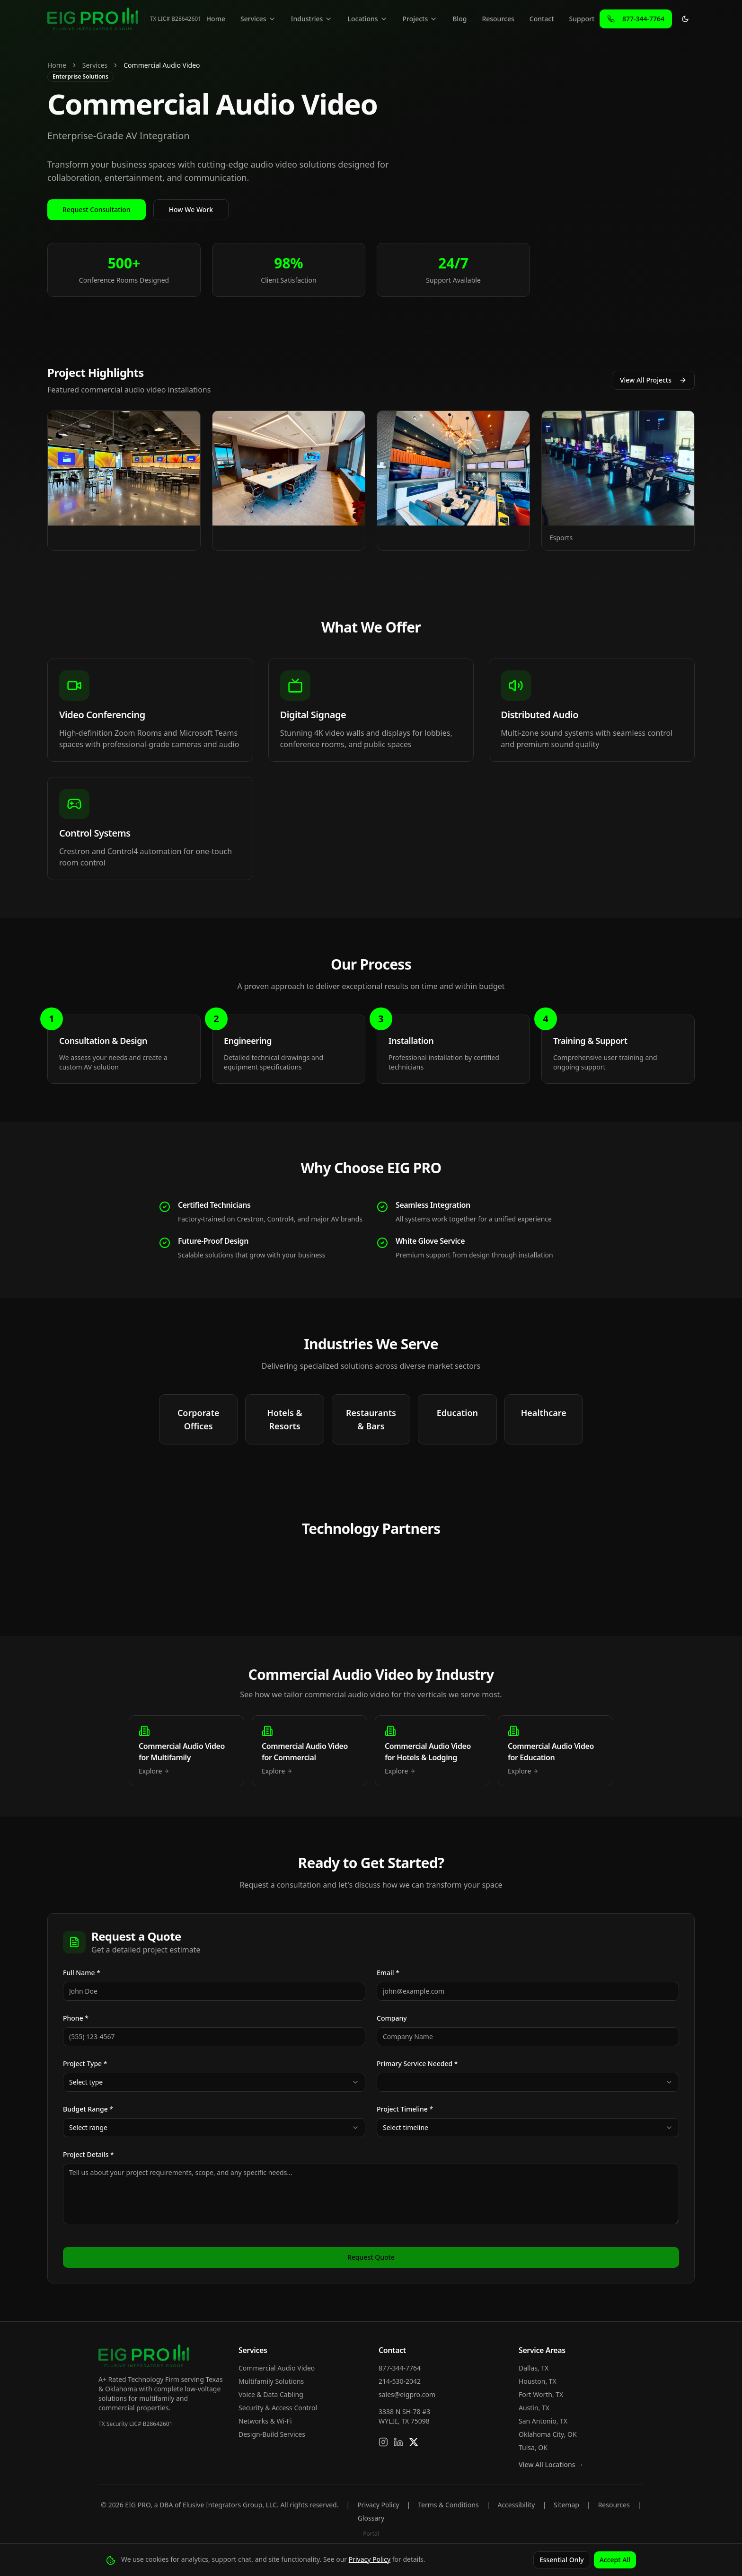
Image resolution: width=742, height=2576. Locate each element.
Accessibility (516, 2504)
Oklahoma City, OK (548, 2434)
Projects (420, 18)
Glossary (371, 2518)
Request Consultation (96, 209)
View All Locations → (551, 2464)
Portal (371, 2534)
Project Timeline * (405, 2108)
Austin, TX (534, 2407)
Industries (312, 18)
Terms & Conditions (448, 2504)
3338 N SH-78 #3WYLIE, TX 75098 (404, 2416)
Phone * (75, 2018)
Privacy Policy (378, 2504)
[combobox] (214, 2082)
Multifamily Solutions (271, 2381)
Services (258, 18)
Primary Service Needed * (417, 2063)
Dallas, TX (533, 2367)
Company (392, 2018)
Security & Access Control (277, 2407)
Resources (498, 18)
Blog (459, 18)
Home (215, 18)
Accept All (615, 2559)
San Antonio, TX (543, 2420)
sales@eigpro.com (407, 2394)
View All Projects (653, 379)
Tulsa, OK (533, 2447)
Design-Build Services (271, 2434)
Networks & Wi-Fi (265, 2420)
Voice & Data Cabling (270, 2394)
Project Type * (85, 2063)
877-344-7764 (400, 2367)
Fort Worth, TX (541, 2394)
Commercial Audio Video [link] (162, 65)
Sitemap (566, 2504)
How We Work (191, 209)
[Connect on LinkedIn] (398, 2442)
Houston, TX (537, 2381)
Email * (388, 1972)
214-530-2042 (400, 2381)
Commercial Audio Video (276, 2367)
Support (582, 18)
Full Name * (81, 1972)
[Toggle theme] (685, 18)
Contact (542, 18)
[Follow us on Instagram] (383, 2442)
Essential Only (561, 2559)
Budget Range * (88, 2108)
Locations (367, 18)
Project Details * (88, 2154)
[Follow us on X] (413, 2442)
